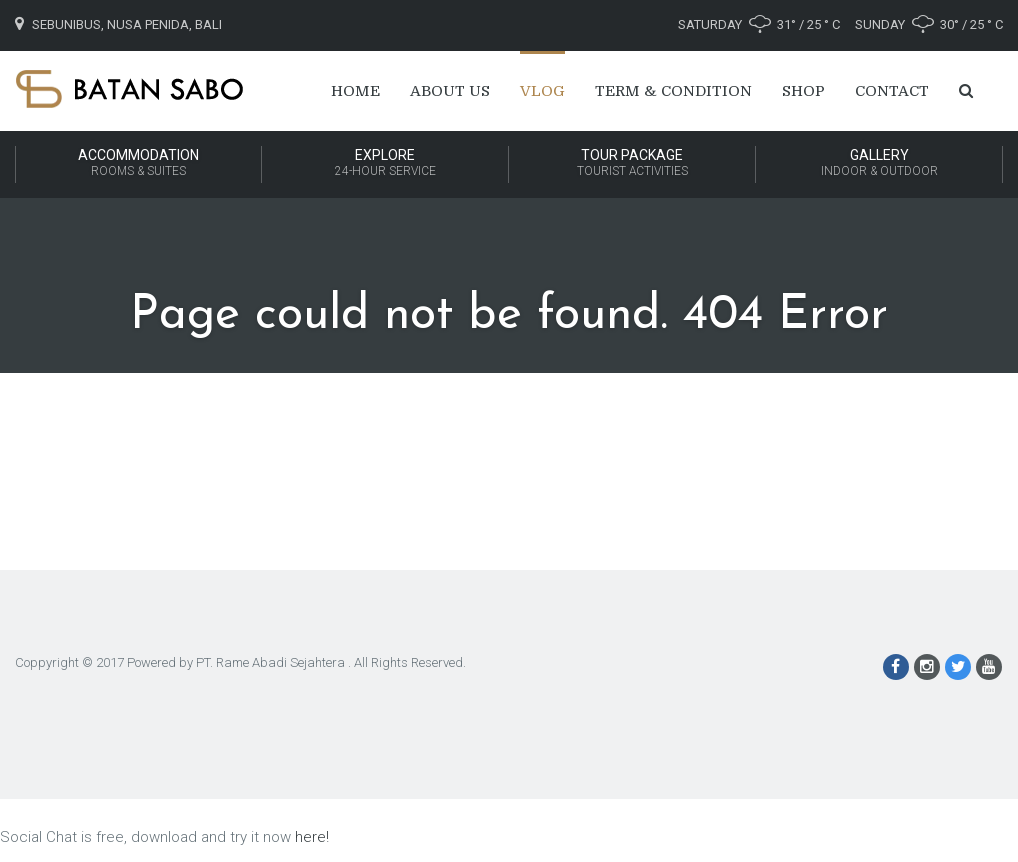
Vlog (542, 91)
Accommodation (138, 164)
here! (312, 837)
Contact (892, 91)
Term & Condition (673, 91)
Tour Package (632, 164)
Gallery (879, 164)
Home (355, 91)
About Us (450, 91)
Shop (803, 91)
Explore (385, 164)
